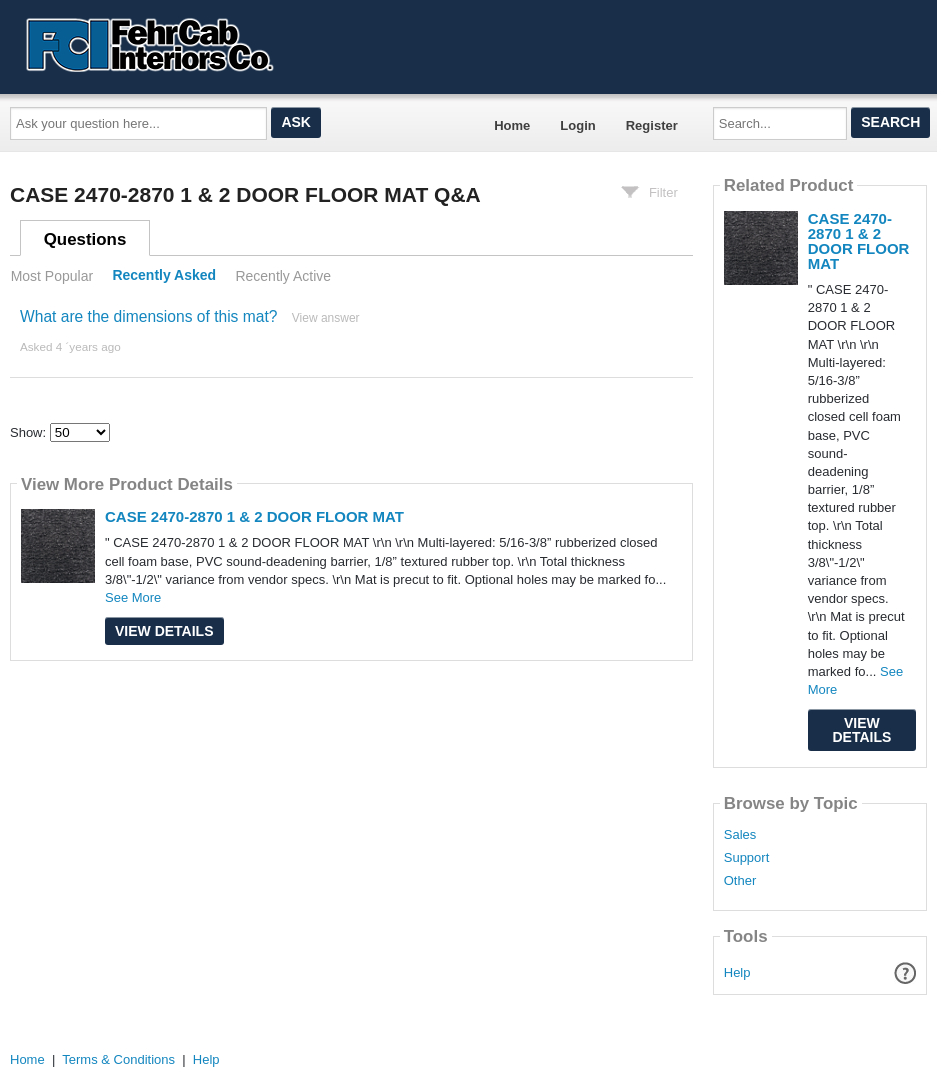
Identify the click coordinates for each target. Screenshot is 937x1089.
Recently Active (283, 276)
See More (133, 597)
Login (577, 125)
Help (737, 972)
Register (652, 125)
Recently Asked (164, 276)
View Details (164, 631)
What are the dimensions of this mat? (148, 316)
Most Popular (52, 276)
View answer (326, 318)
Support (747, 858)
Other (740, 881)
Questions (85, 239)
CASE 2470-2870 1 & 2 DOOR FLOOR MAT (254, 516)
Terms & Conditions (118, 1059)
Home (512, 125)
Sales (740, 835)
